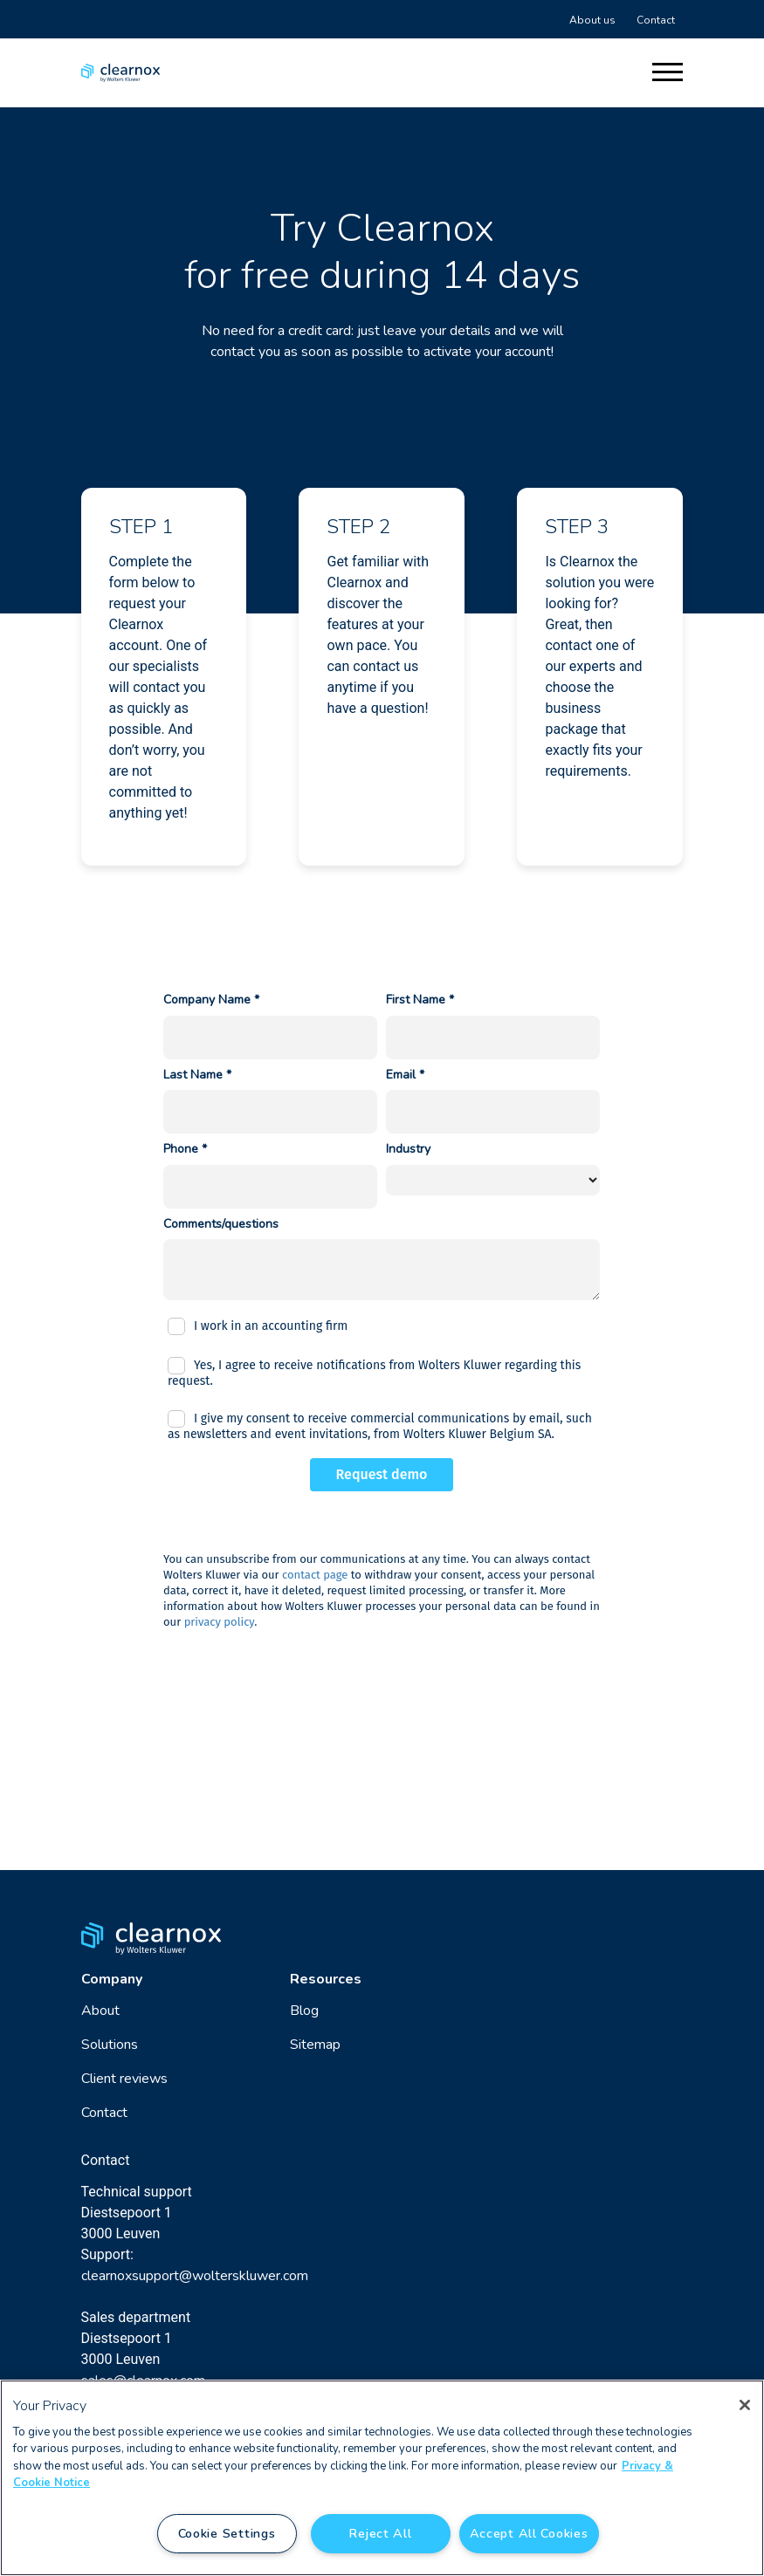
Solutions (109, 2044)
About (100, 2010)
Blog (304, 2010)
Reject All (379, 2533)
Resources (325, 1979)
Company (111, 1979)
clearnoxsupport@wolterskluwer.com (194, 2275)
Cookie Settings (227, 2533)
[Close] (745, 2405)
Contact (656, 20)
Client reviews (124, 2078)
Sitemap (315, 2044)
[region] (382, 2478)
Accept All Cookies (529, 2533)
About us (592, 20)
